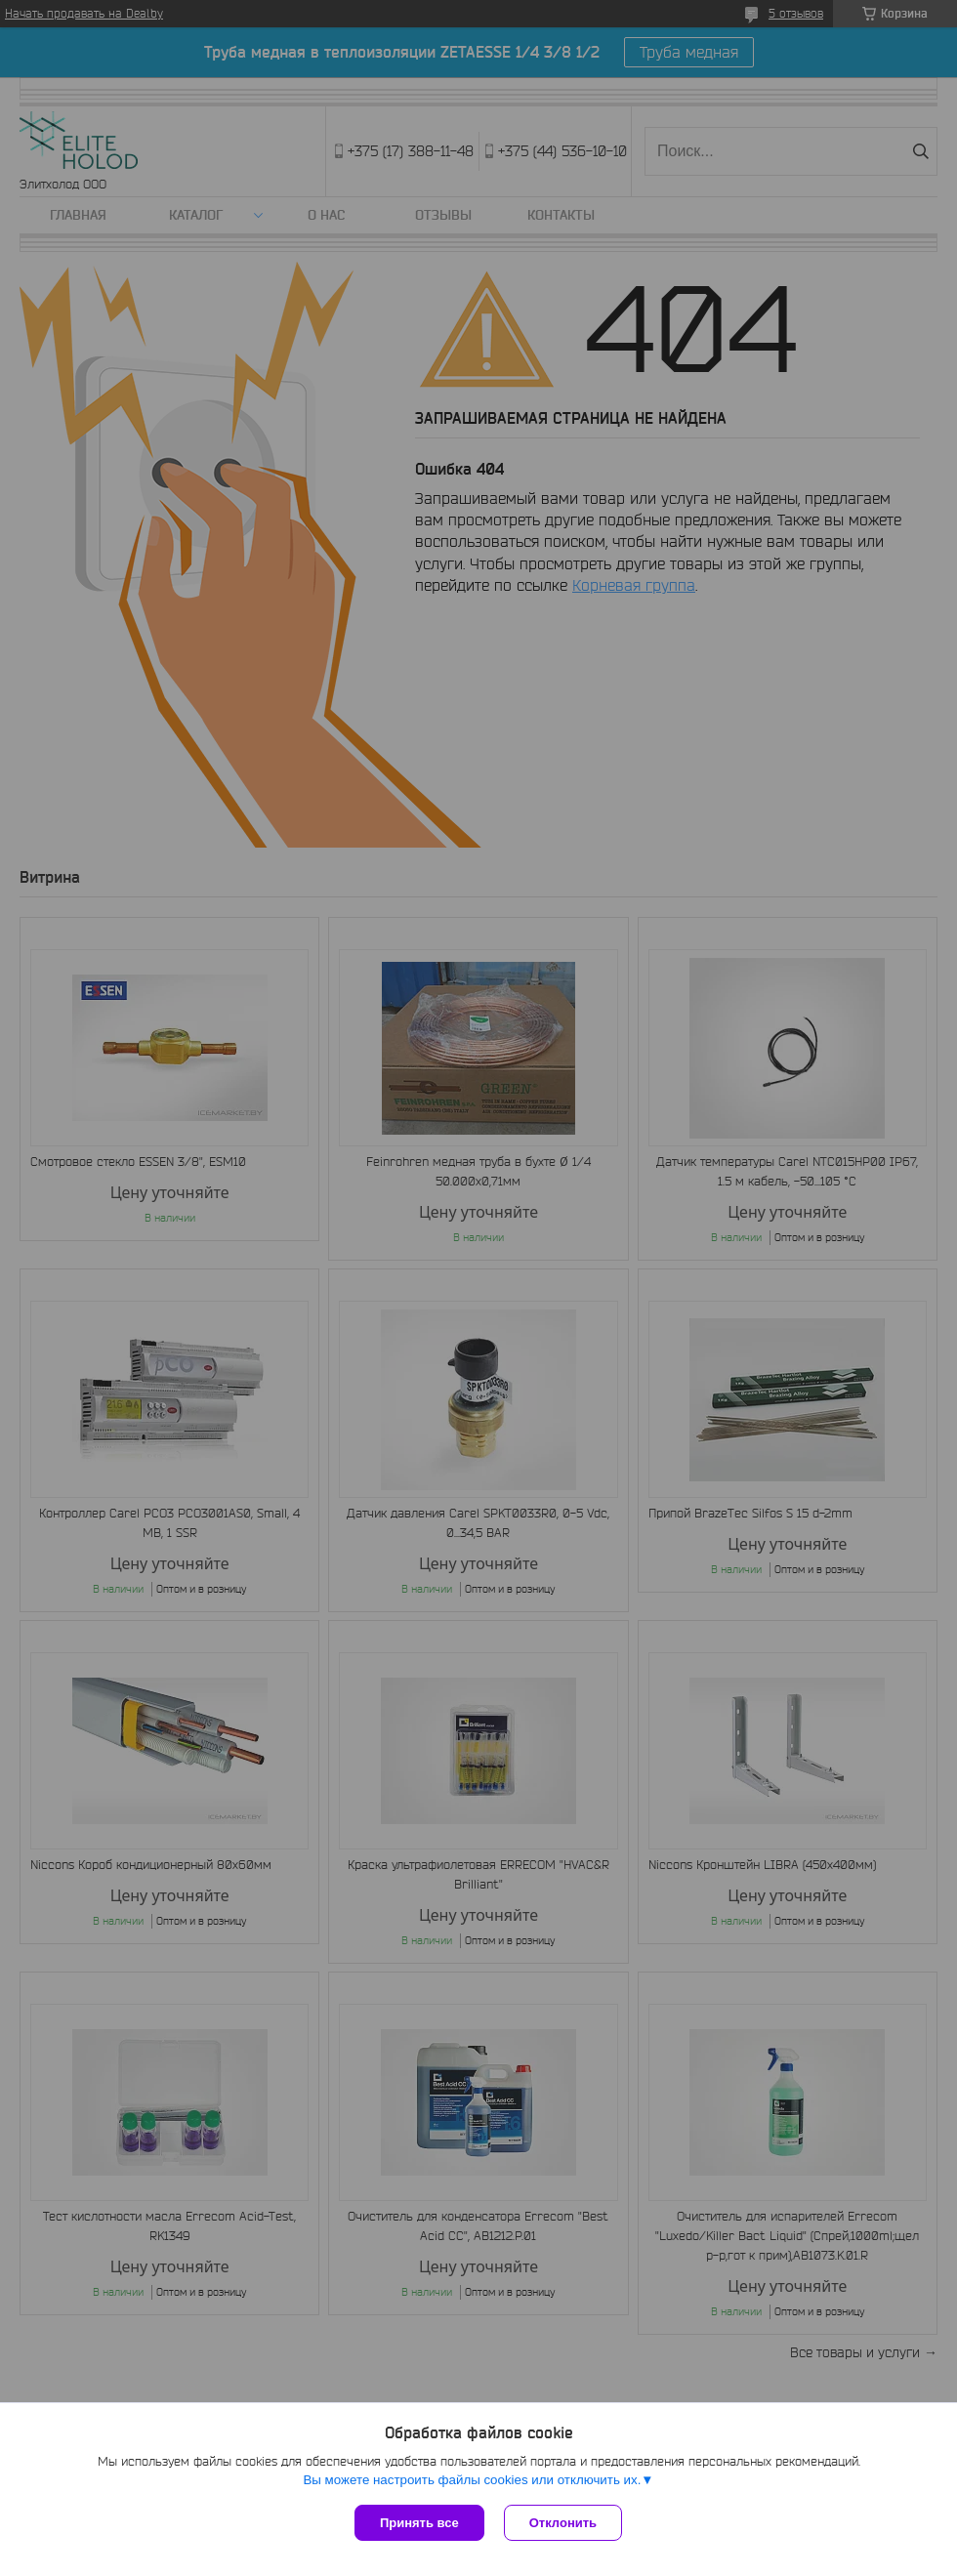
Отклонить (563, 2522)
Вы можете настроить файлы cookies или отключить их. (472, 2479)
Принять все (419, 2522)
